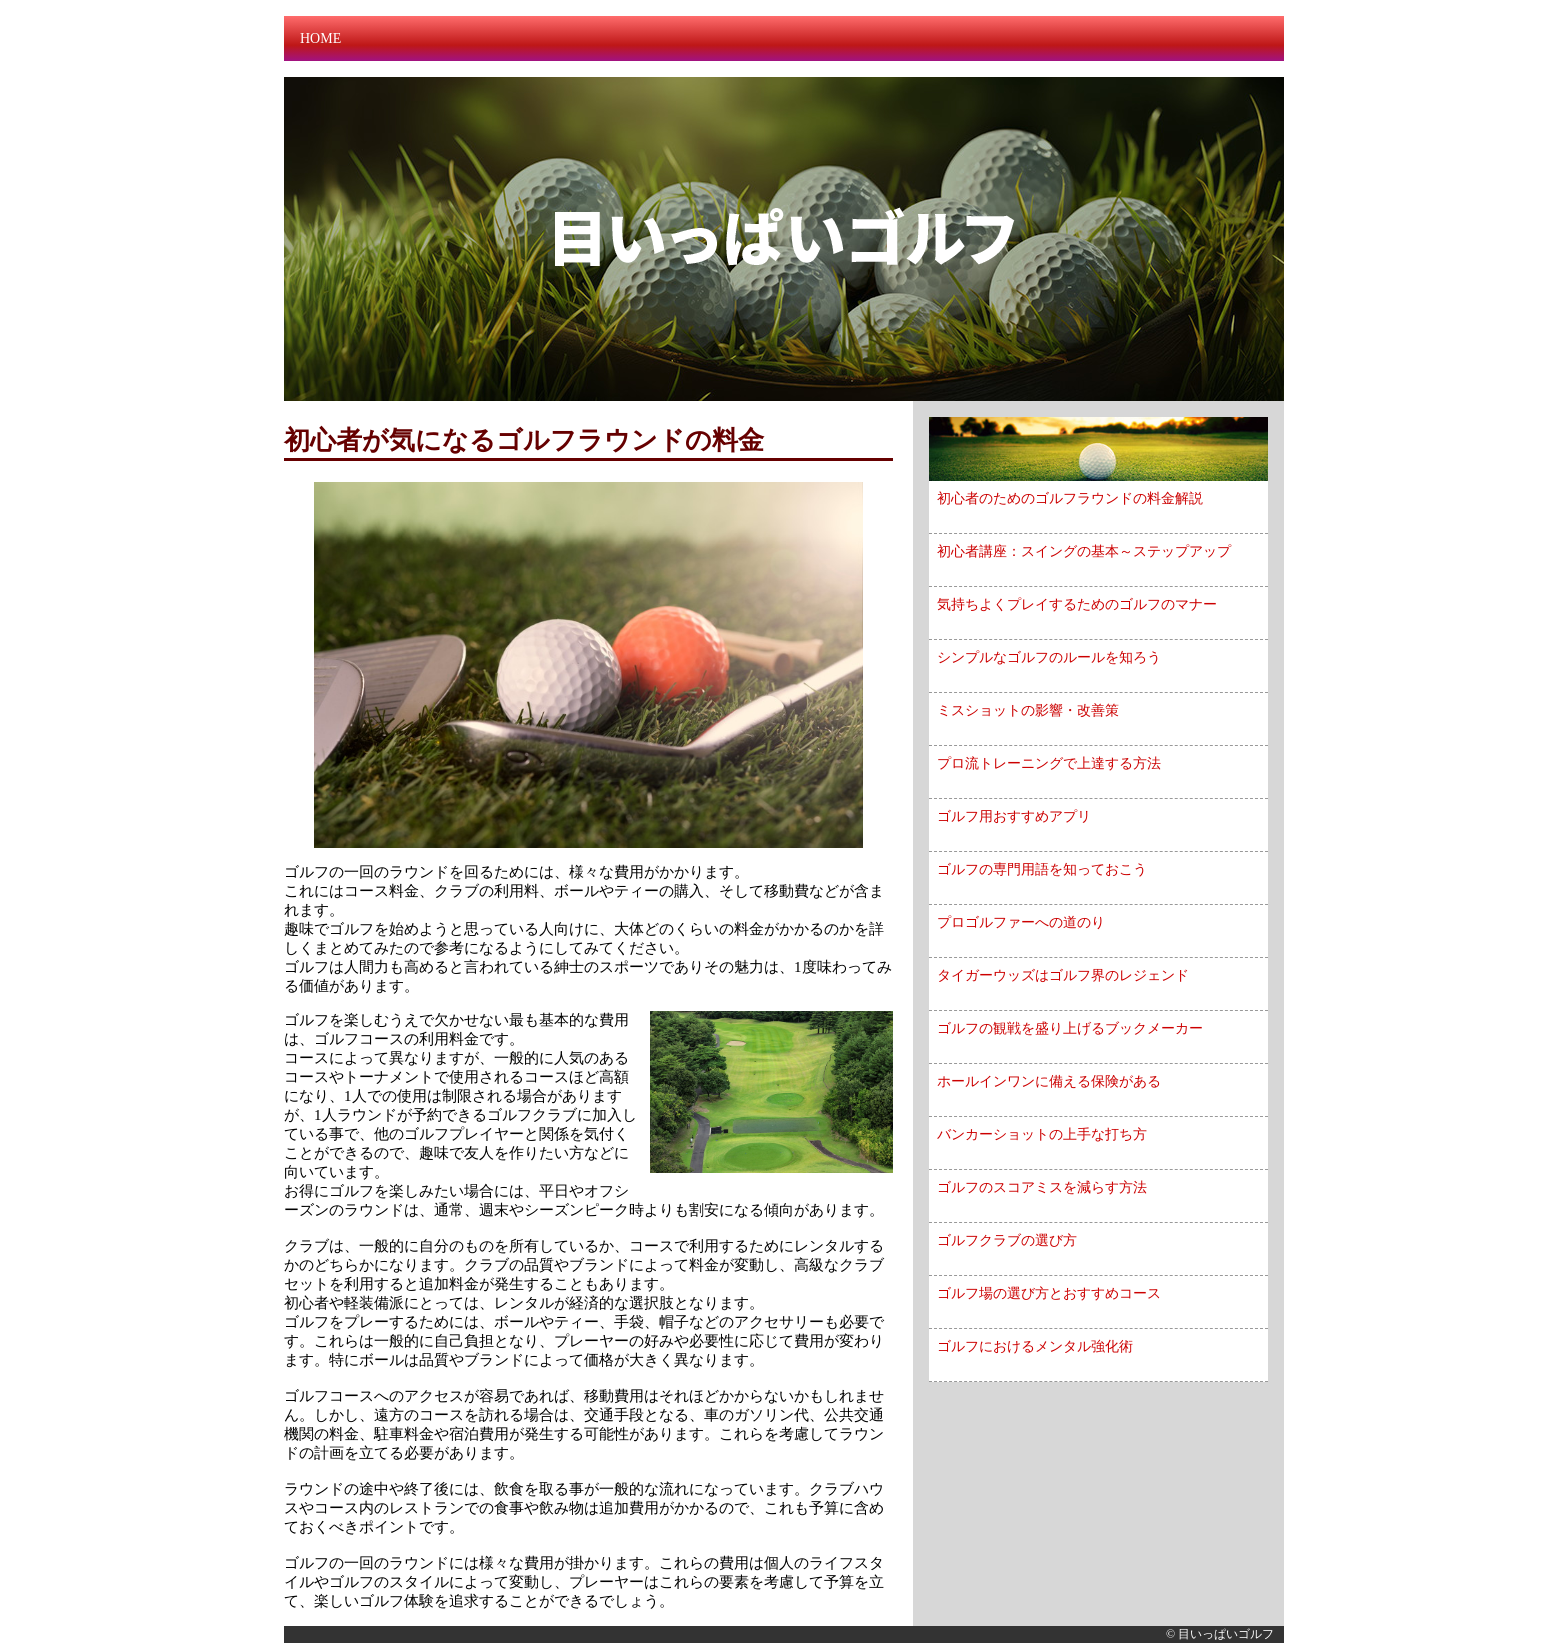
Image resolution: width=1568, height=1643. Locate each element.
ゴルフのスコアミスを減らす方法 (1042, 1187)
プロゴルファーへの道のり (1021, 922)
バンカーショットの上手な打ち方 (1042, 1134)
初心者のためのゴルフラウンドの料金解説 (1070, 498)
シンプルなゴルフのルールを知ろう (1049, 657)
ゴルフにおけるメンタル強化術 (1035, 1346)
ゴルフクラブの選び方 (1007, 1240)
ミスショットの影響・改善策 (1028, 710)
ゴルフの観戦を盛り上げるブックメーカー (1070, 1028)
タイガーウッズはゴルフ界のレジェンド (1063, 975)
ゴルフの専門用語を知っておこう (1042, 869)
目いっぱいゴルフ (1226, 1634)
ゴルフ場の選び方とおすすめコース (1049, 1293)
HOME (320, 38)
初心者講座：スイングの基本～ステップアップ (1084, 551)
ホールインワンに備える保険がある (1049, 1081)
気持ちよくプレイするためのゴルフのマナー (1077, 604)
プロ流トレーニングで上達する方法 (1049, 763)
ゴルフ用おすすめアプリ (1014, 816)
